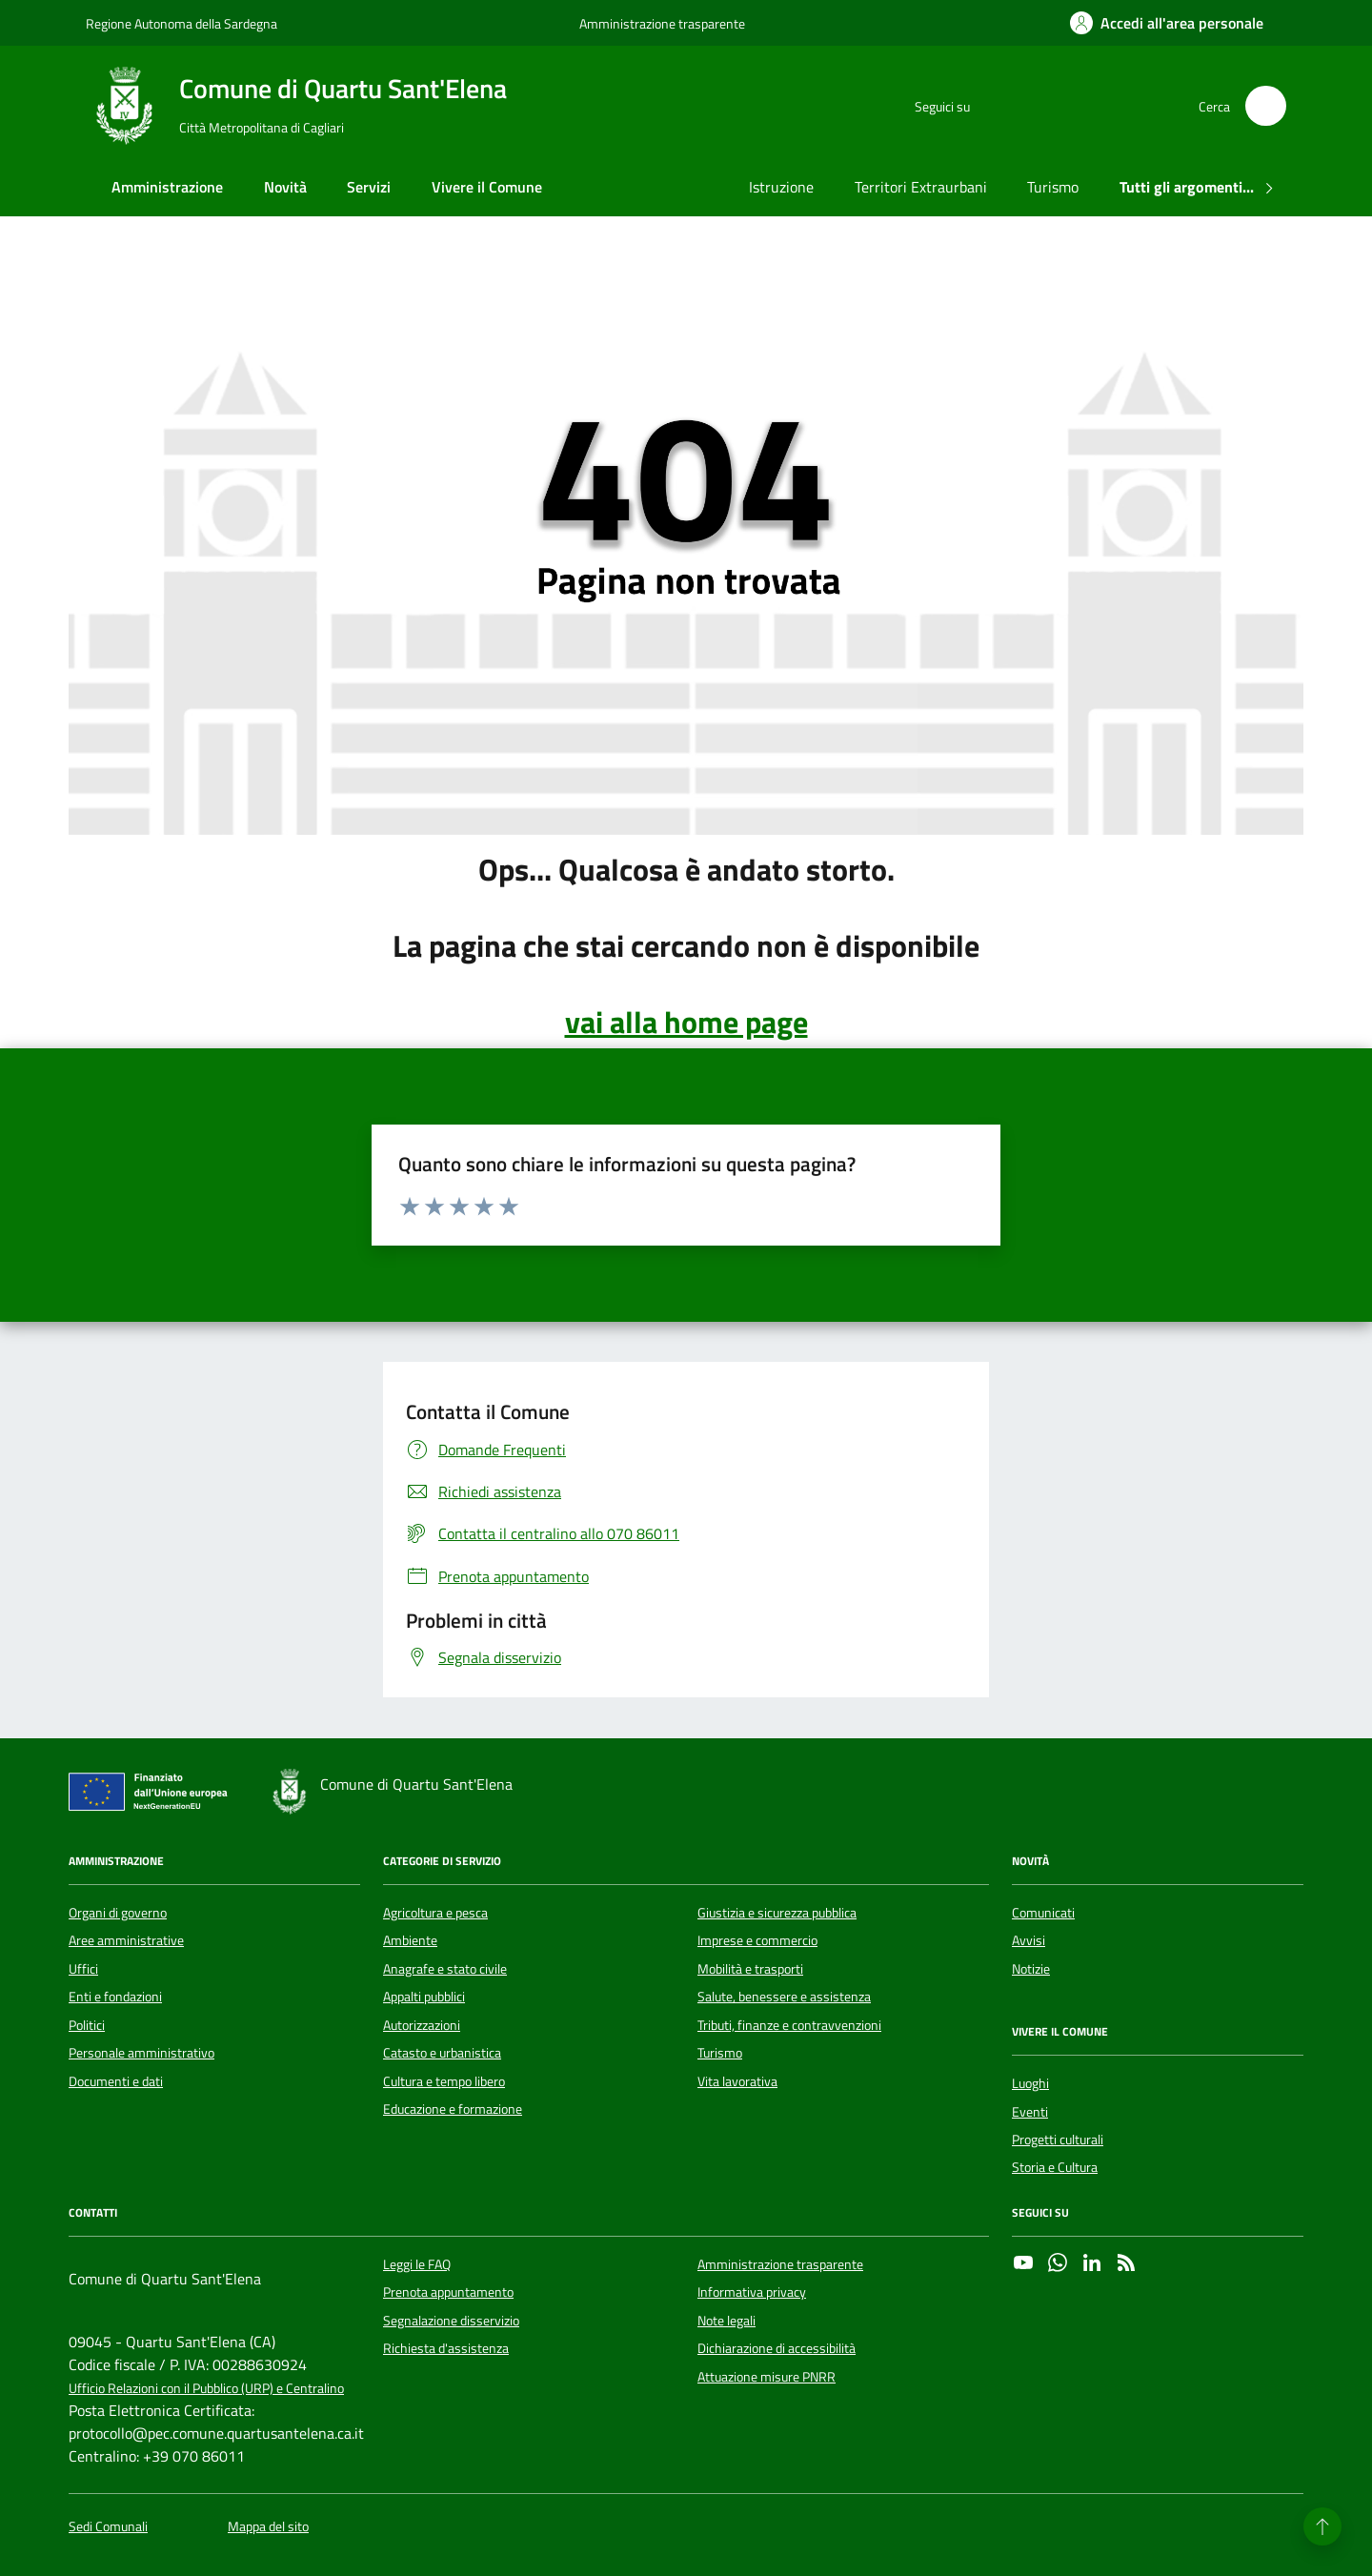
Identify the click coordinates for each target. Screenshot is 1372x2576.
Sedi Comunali (108, 2527)
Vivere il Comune (487, 186)
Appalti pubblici (424, 1996)
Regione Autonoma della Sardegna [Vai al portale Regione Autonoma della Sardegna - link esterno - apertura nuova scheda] (181, 23)
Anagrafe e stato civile (445, 1968)
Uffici (83, 1968)
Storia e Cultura (1055, 2167)
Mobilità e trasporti (750, 1968)
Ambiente (410, 1940)
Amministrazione (167, 186)
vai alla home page (686, 1022)
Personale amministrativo (141, 2052)
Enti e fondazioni (115, 1996)
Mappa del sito (268, 2527)
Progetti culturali (1057, 2139)
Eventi (1030, 2111)
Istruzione (781, 186)
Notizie (1031, 1968)
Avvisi (1028, 1940)
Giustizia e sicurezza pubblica (777, 1912)
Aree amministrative (126, 1940)
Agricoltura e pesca (435, 1912)
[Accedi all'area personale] (1166, 23)
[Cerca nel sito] (1265, 106)
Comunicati (1043, 1912)
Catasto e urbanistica (442, 2052)
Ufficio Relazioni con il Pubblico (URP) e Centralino (206, 2389)
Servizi (369, 186)
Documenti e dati (116, 2081)
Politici (87, 2025)
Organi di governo (118, 1912)
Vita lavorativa (737, 2081)
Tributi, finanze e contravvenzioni (789, 2025)
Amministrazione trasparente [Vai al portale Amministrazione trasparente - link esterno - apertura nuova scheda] (662, 23)
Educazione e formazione (452, 2109)
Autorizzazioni (421, 2025)
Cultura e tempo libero (444, 2081)
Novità (285, 186)
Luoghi (1030, 2083)
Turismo (1053, 186)
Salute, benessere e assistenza (784, 1996)
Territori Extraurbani (921, 186)
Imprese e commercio (757, 1940)
